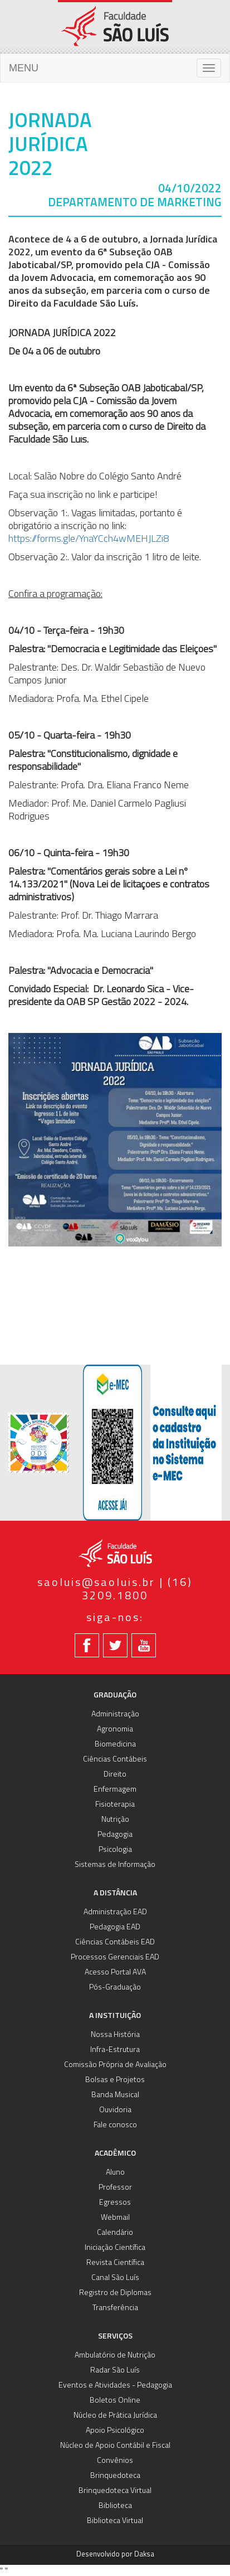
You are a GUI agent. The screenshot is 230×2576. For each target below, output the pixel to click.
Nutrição (115, 1820)
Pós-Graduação (115, 1987)
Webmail (115, 2218)
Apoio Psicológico (115, 2431)
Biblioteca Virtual (115, 2521)
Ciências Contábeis (115, 1759)
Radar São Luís (115, 2370)
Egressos (115, 2203)
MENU (23, 68)
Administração (115, 1714)
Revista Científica (115, 2263)
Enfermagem (115, 1790)
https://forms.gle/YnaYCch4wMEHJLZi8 (88, 539)
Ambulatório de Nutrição (115, 2355)
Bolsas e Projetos (115, 2080)
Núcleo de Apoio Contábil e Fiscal (115, 2446)
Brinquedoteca (115, 2476)
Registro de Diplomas (115, 2293)
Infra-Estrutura (115, 2050)
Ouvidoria (115, 2110)
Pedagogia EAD (115, 1927)
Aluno (115, 2173)
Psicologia (115, 1850)
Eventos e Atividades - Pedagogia (115, 2385)
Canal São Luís (115, 2278)
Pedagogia (115, 1835)
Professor (115, 2188)
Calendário (115, 2233)
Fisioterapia (115, 1805)
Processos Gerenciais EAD (115, 1957)
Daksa (144, 2554)
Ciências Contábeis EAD (115, 1942)
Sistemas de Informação (115, 1865)
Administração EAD (115, 1912)
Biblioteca (115, 2506)
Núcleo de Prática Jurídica (115, 2416)
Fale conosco (115, 2125)
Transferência (115, 2308)
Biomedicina (115, 1744)
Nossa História (115, 2035)
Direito (115, 1774)
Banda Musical (115, 2095)
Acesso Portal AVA (115, 1972)
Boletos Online (115, 2400)
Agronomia (115, 1729)
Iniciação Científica (115, 2248)
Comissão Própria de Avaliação (115, 2065)
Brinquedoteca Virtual (115, 2491)
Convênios (115, 2461)
